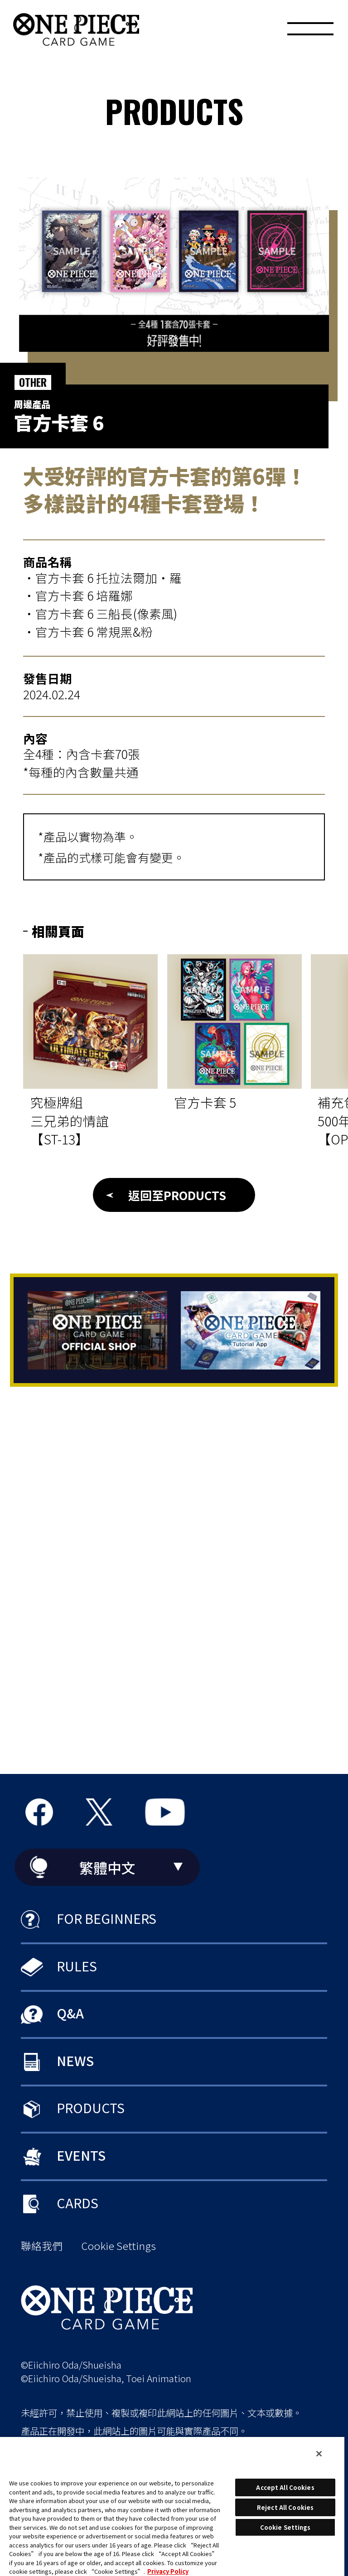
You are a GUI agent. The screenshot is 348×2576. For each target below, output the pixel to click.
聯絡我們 (42, 2246)
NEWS (75, 2060)
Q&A (70, 2013)
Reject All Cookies (285, 2507)
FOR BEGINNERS (106, 1918)
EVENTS (81, 2155)
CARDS (77, 2202)
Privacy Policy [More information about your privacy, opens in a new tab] (167, 2571)
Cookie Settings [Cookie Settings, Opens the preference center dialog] (285, 2527)
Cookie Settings (118, 2246)
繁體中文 (107, 1867)
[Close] (319, 2454)
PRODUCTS (91, 2107)
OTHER (33, 382)
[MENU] (310, 31)
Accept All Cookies (285, 2487)
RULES (77, 1965)
